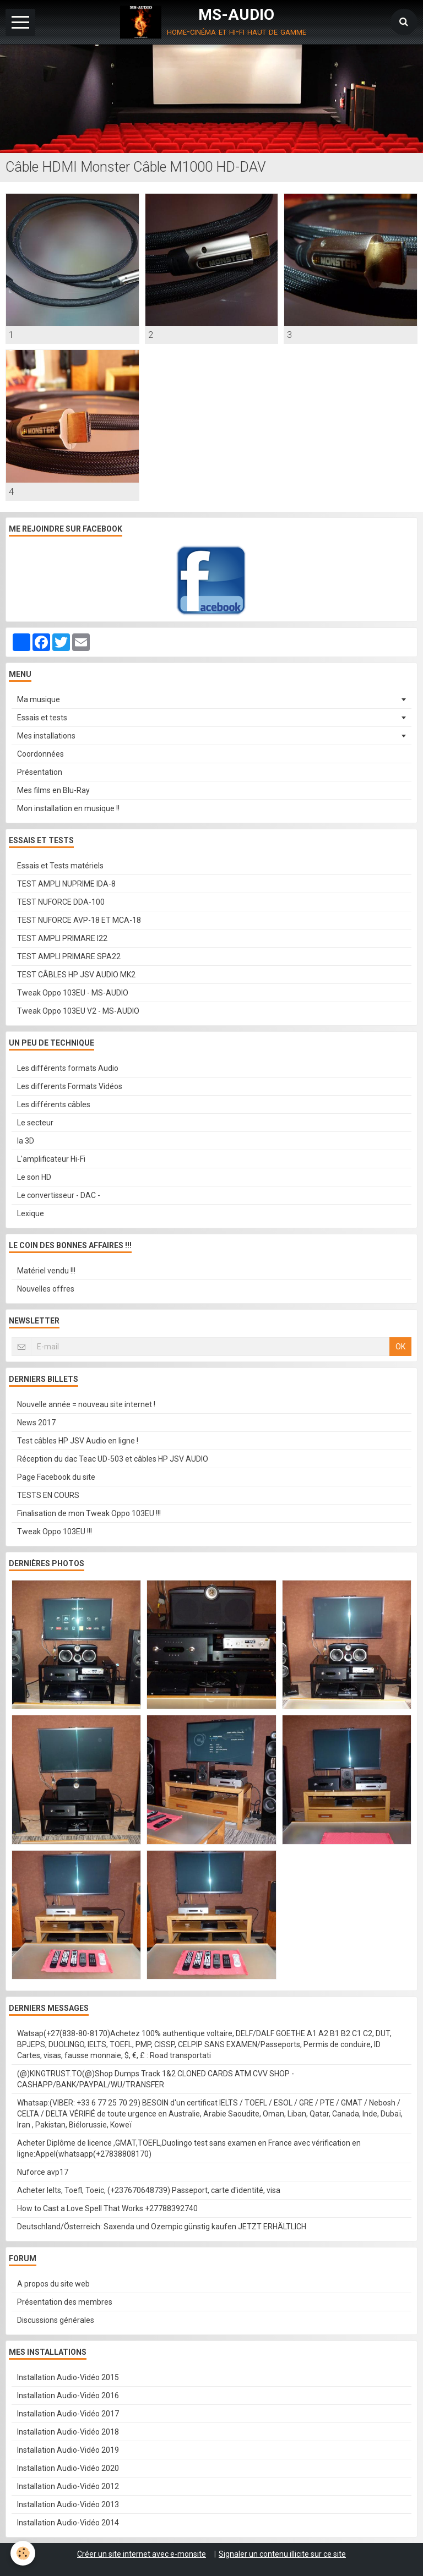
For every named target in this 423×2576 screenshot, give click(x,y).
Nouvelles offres (45, 1288)
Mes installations (46, 735)
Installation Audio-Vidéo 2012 (68, 2486)
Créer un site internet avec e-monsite (141, 2554)
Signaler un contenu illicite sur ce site (282, 2554)
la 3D (25, 1140)
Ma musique (38, 699)
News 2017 (36, 1422)
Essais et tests (42, 717)
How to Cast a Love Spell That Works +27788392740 (107, 2208)
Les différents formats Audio (67, 1068)
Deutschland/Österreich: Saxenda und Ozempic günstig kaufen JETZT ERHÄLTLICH (161, 2226)
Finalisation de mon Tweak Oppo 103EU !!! (89, 1513)
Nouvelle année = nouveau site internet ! (86, 1404)
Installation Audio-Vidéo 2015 (68, 2377)
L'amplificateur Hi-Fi (51, 1159)
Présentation (39, 772)
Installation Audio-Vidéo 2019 (68, 2450)
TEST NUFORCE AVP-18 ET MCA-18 (79, 920)
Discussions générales (55, 2320)
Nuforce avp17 (42, 2172)
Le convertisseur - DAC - (58, 1195)
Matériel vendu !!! (46, 1270)
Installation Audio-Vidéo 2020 (68, 2468)
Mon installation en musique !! (68, 808)
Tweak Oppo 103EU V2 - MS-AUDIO (78, 1011)
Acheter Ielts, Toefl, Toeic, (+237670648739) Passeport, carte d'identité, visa (148, 2190)
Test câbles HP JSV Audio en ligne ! (77, 1440)
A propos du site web (53, 2283)
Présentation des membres (64, 2302)
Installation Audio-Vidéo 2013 (68, 2504)
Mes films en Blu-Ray (53, 790)
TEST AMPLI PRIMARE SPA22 (69, 956)
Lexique (30, 1213)
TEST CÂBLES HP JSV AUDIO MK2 (76, 974)
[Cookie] (23, 2553)
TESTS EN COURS (48, 1495)
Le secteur (35, 1122)
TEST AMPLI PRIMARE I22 (62, 938)
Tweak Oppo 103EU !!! (54, 1531)
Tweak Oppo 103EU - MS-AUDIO (72, 992)
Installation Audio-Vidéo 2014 (68, 2522)
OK (400, 1346)
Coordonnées (40, 754)
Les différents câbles (53, 1104)
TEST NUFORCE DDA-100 (61, 902)
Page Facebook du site (56, 1477)
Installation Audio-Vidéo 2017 (68, 2413)
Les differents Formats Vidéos (69, 1086)
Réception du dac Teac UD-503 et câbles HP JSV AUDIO (112, 1458)
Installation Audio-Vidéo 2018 (68, 2431)
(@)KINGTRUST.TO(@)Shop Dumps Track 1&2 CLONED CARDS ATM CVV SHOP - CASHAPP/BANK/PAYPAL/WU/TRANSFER (155, 2079)
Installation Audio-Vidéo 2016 (68, 2395)
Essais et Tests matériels (60, 865)
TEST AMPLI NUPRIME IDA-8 (66, 883)
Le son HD (34, 1177)
